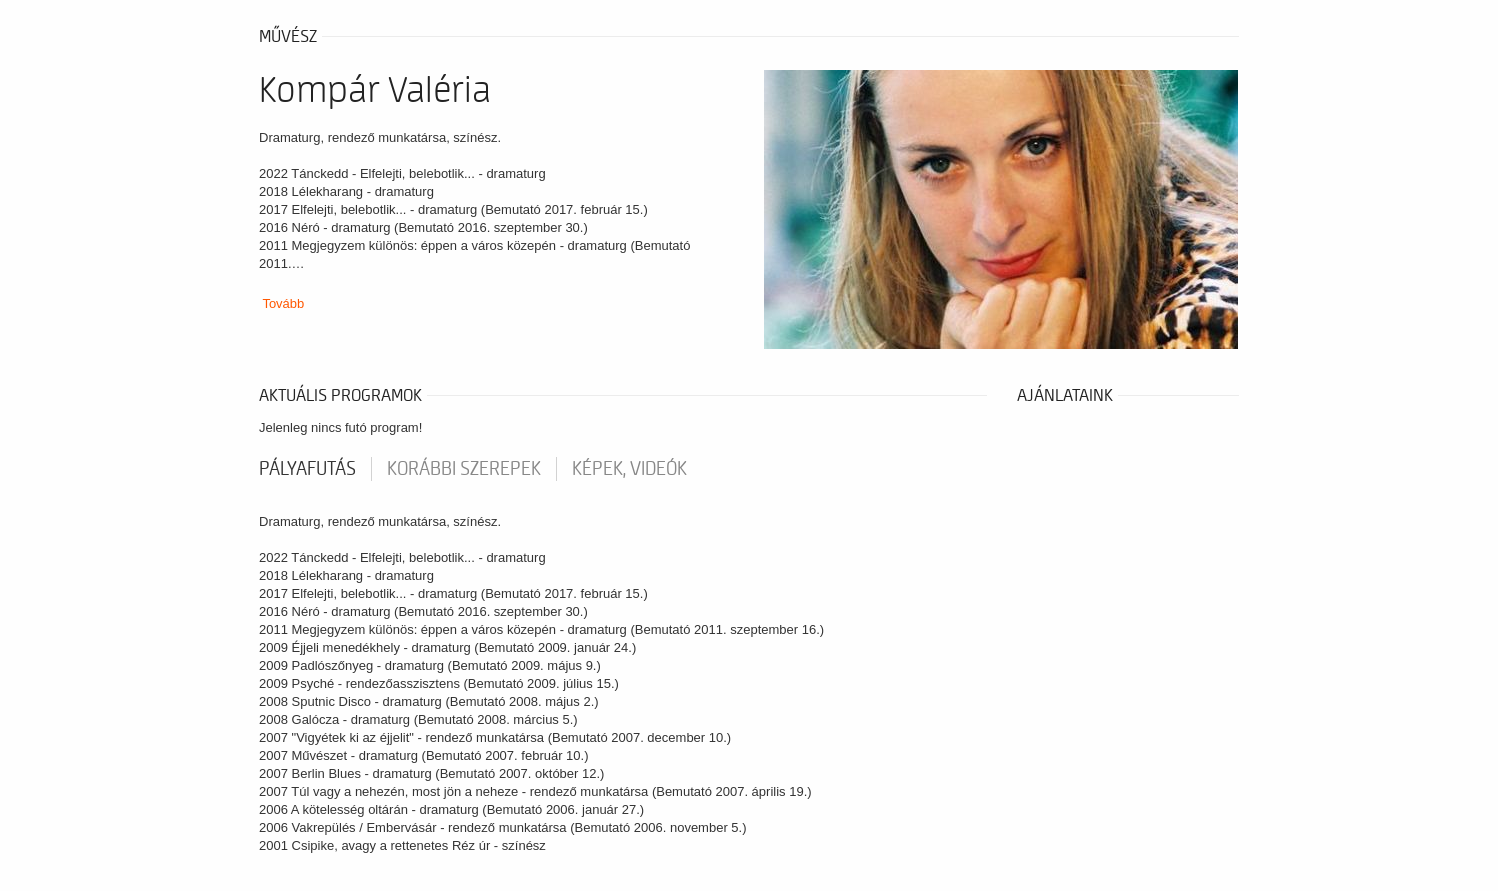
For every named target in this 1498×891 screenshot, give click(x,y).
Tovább (283, 303)
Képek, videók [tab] (629, 469)
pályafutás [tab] (307, 469)
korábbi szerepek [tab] (464, 469)
